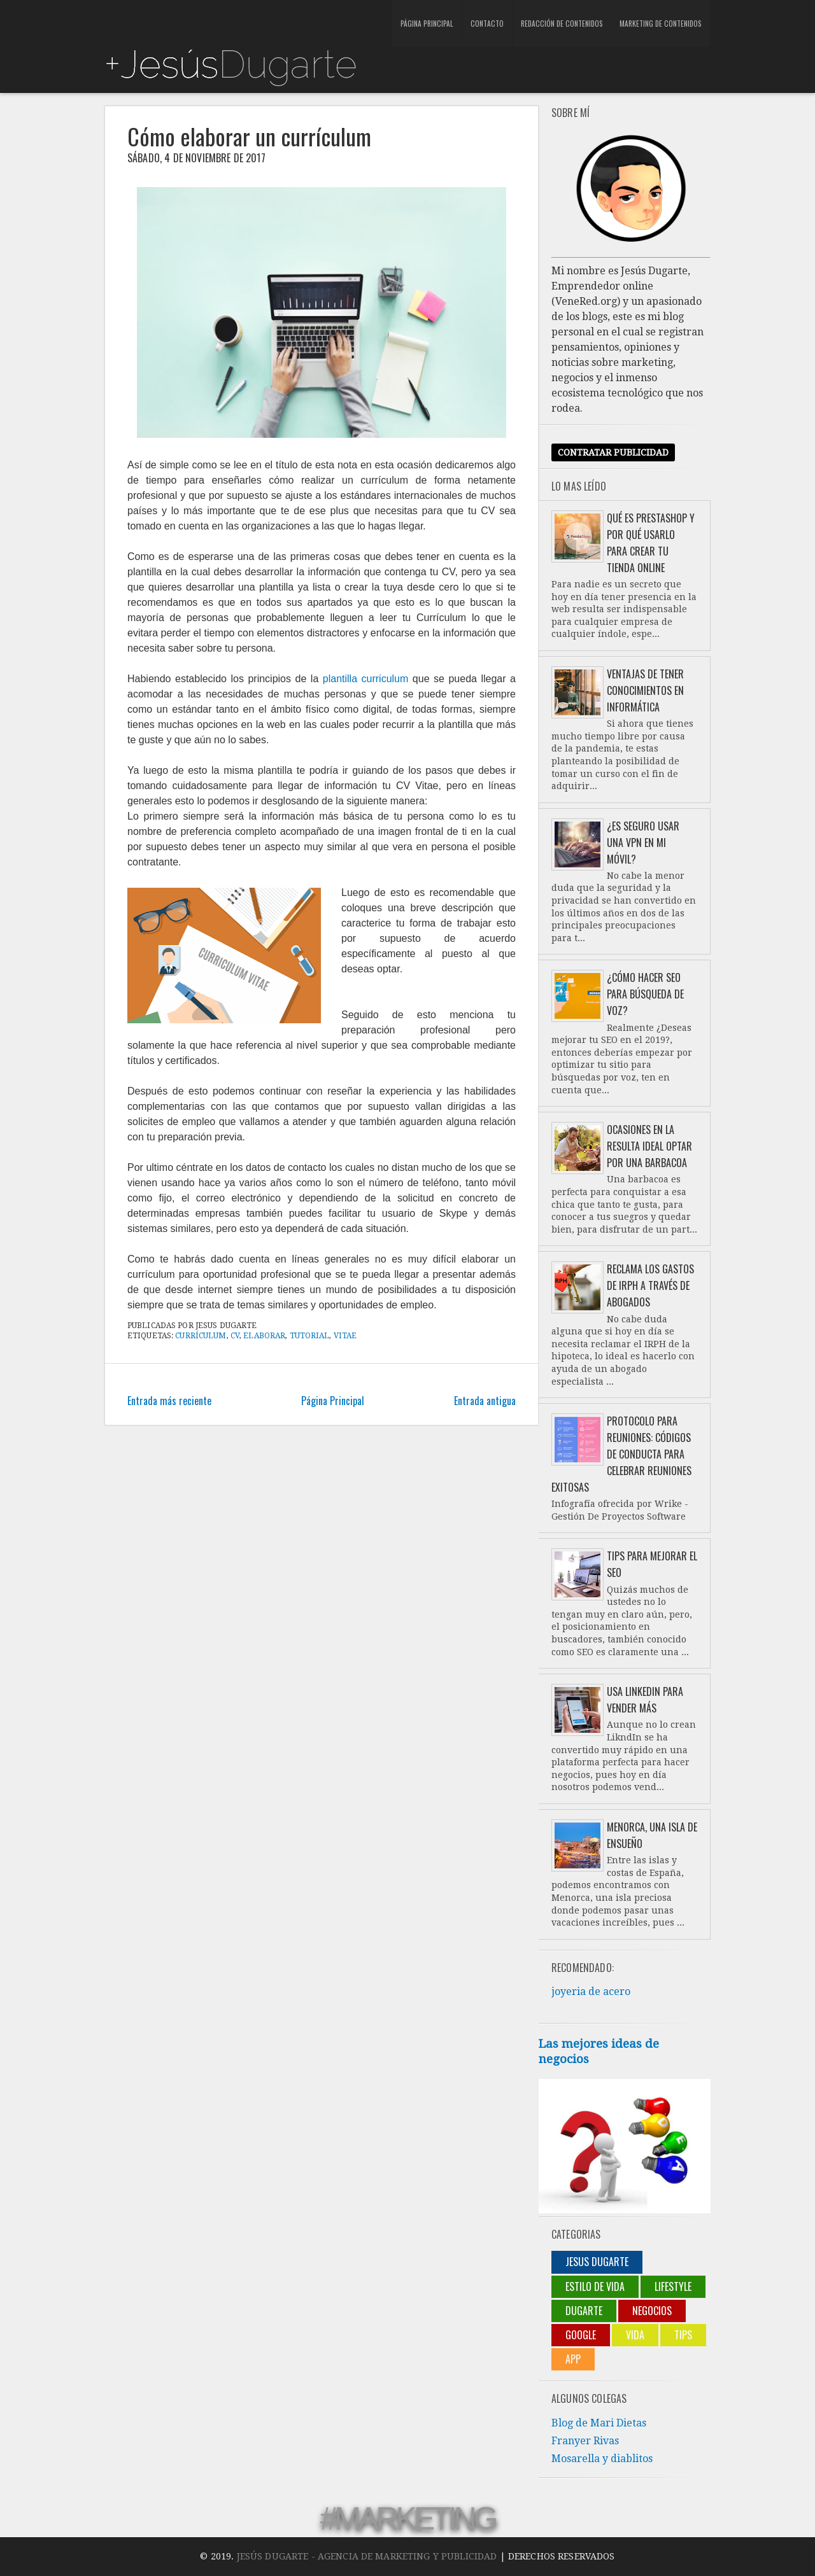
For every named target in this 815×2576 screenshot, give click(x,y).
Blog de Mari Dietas (598, 2423)
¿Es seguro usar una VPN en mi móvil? (643, 842)
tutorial (310, 1335)
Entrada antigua (485, 1400)
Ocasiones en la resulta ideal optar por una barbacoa (649, 1146)
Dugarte (583, 2310)
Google (580, 2334)
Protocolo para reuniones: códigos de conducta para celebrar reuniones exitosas (621, 1454)
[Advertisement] (253, 19)
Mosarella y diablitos (602, 2459)
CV (234, 1335)
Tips (683, 2334)
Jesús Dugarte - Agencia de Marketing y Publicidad (367, 2556)
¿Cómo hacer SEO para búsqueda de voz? (645, 994)
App (573, 2359)
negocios (652, 2310)
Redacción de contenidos (553, 25)
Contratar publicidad (613, 452)
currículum (200, 1335)
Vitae (345, 1335)
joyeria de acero (590, 1991)
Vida (635, 2334)
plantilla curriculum (366, 678)
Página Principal (425, 25)
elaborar (264, 1335)
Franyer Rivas (585, 2441)
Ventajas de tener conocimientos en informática (645, 690)
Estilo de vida (595, 2286)
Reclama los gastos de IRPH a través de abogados (650, 1285)
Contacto (482, 25)
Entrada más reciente (169, 1400)
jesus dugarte (596, 2261)
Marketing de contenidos (650, 25)
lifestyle (673, 2286)
